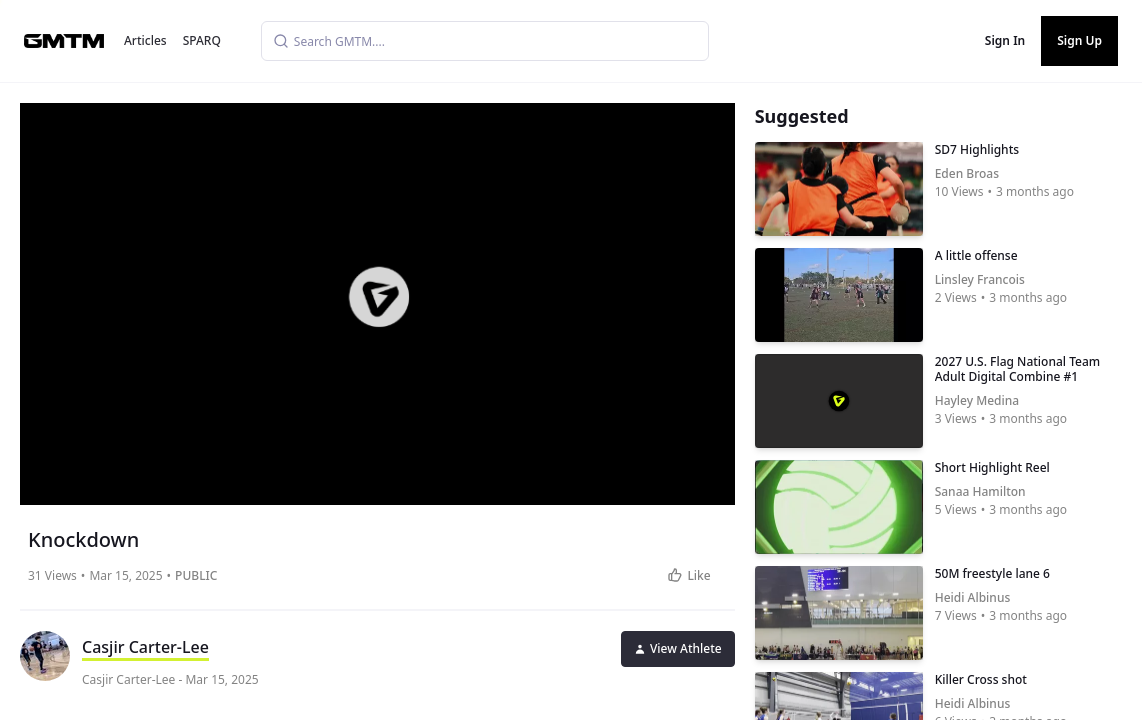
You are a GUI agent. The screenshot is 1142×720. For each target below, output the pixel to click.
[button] (379, 297)
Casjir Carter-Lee (145, 647)
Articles (145, 40)
